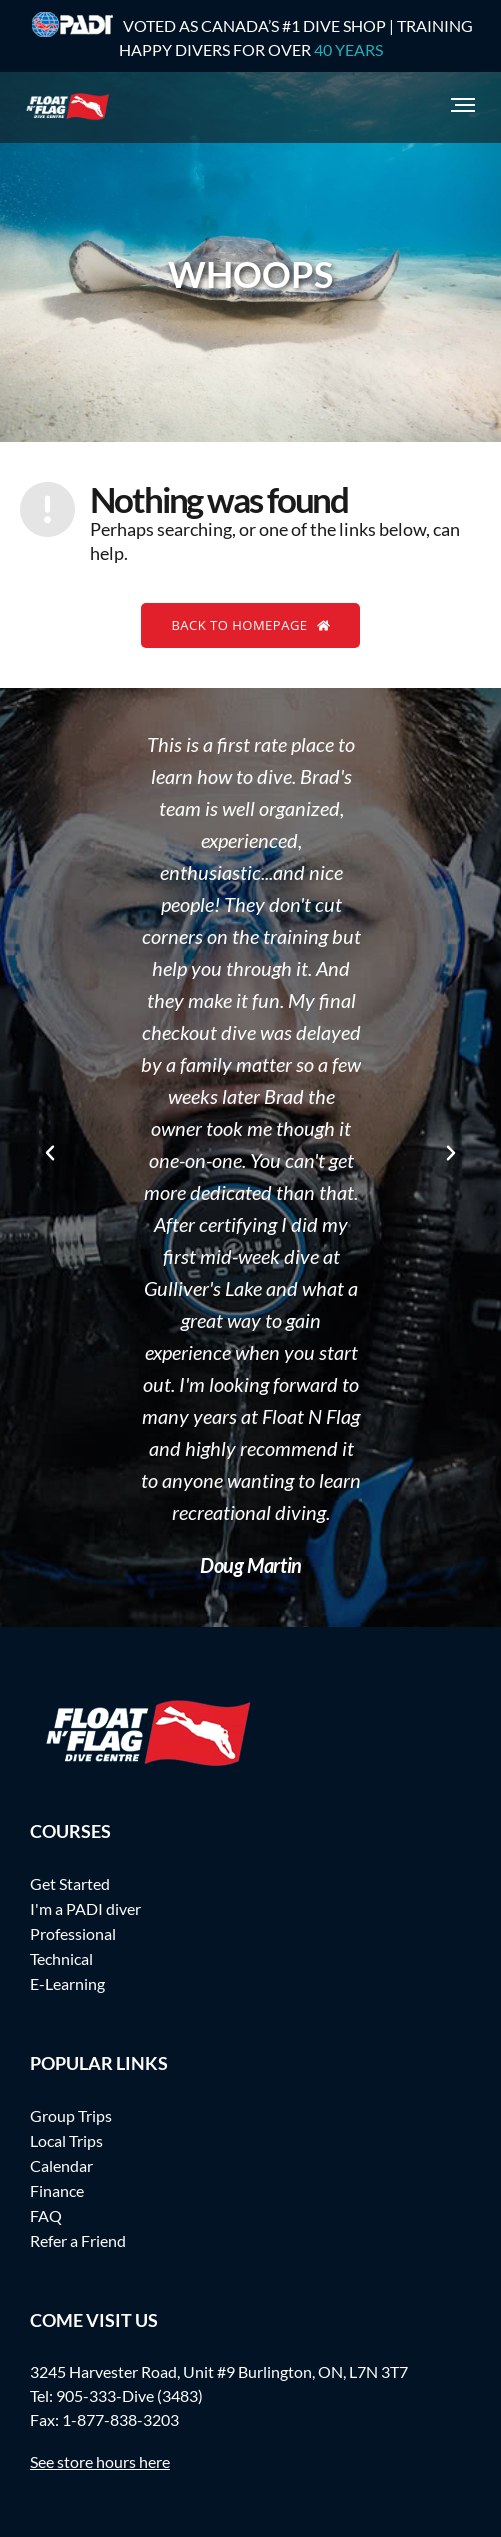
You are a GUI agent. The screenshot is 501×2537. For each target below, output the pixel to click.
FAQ (46, 2215)
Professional (73, 1933)
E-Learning (67, 1983)
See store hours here (100, 2461)
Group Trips (71, 2115)
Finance (57, 2190)
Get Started (70, 1883)
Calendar (61, 2165)
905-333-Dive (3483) (129, 2395)
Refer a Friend (78, 2240)
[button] (50, 1153)
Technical (61, 1958)
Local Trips (66, 2140)
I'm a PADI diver (85, 1908)
